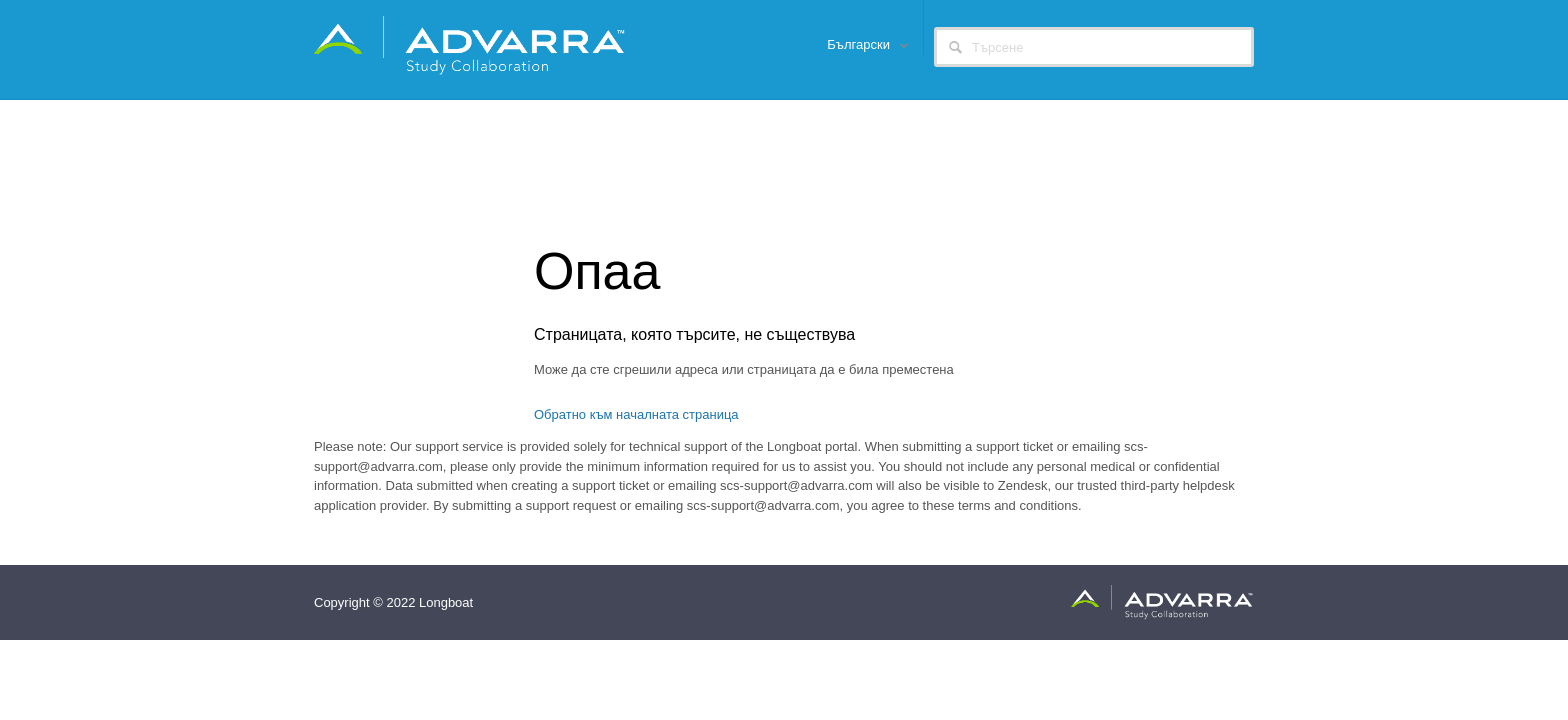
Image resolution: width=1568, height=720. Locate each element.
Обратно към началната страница (636, 414)
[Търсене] (1094, 47)
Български (860, 44)
